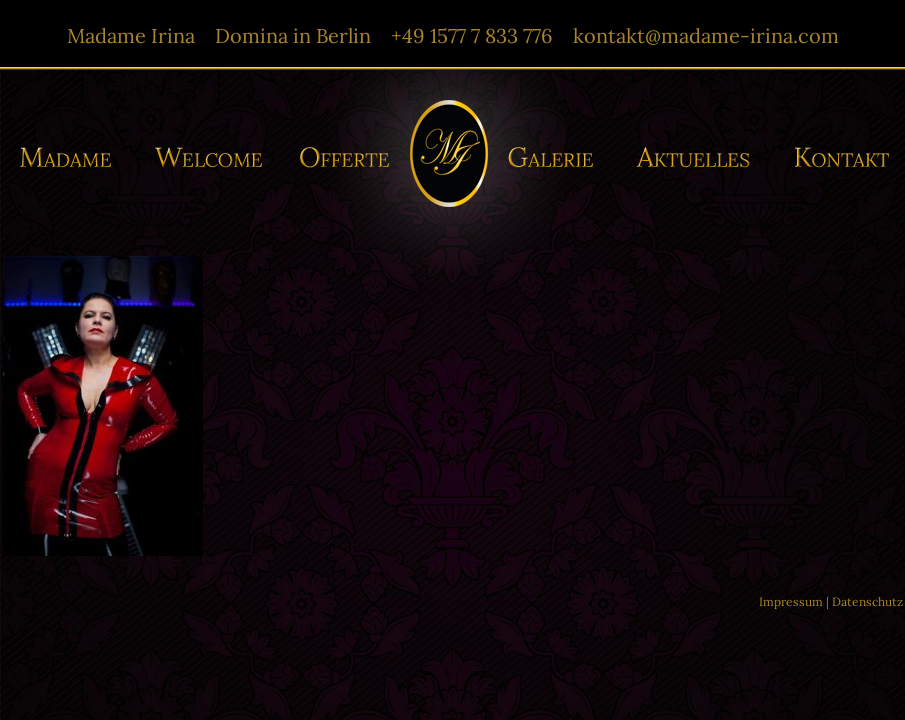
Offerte (342, 157)
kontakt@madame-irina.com (706, 35)
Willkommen (209, 157)
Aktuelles (698, 157)
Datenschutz (867, 601)
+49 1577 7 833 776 (472, 35)
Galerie (556, 157)
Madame (73, 157)
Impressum (791, 601)
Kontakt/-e (835, 157)
